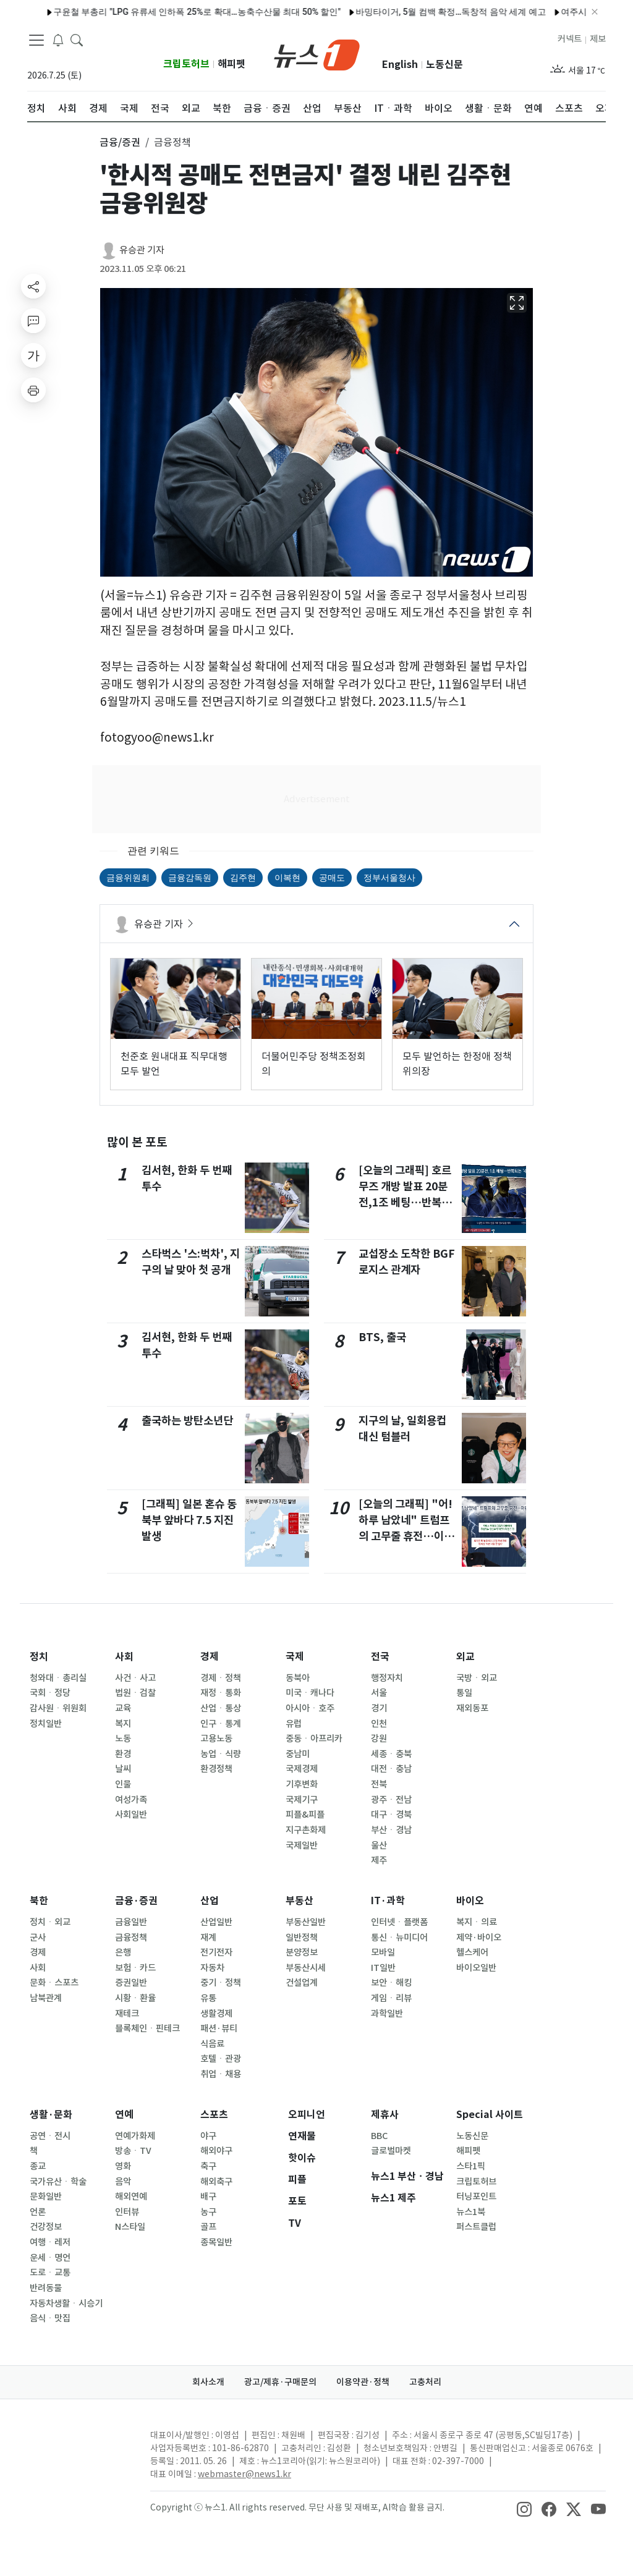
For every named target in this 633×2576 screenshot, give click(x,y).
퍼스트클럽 (476, 2226)
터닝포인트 (476, 2196)
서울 (379, 1692)
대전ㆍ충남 (391, 1768)
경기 (379, 1708)
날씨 (123, 1768)
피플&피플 (305, 1814)
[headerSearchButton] (76, 39)
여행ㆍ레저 (50, 2242)
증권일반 (131, 1982)
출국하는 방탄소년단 (187, 1420)
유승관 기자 (141, 250)
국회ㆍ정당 (50, 1692)
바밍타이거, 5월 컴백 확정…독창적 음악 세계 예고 (415, 12)
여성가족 (131, 1799)
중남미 (298, 1754)
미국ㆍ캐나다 (310, 1692)
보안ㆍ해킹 (391, 1982)
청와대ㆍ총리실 (58, 1678)
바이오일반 (476, 1967)
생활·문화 (51, 2114)
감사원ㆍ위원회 (58, 1708)
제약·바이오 (478, 1937)
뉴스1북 (470, 2212)
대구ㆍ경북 (391, 1814)
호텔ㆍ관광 (220, 2058)
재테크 (127, 2013)
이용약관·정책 (362, 2381)
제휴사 (385, 2114)
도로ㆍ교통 (50, 2272)
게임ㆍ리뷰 (391, 1998)
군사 (38, 1937)
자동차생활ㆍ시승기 (66, 2303)
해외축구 (216, 2181)
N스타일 (130, 2226)
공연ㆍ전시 (50, 2136)
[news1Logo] (78, 2445)
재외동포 (472, 1708)
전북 (379, 1784)
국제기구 (302, 1799)
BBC (379, 2136)
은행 (123, 1952)
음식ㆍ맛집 (50, 2318)
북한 (39, 1900)
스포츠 (214, 2114)
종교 (38, 2166)
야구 (208, 2136)
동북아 (298, 1678)
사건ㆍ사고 (135, 1678)
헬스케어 (472, 1952)
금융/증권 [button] (120, 142)
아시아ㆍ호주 (310, 1708)
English (400, 64)
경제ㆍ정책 (220, 1678)
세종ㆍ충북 (391, 1754)
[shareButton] (33, 286)
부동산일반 (306, 1922)
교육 (123, 1708)
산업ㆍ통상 (220, 1708)
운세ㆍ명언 (50, 2257)
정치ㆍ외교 (50, 1922)
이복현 (287, 878)
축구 (208, 2166)
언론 (38, 2212)
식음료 (212, 2043)
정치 (39, 1656)
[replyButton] (33, 320)
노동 (123, 1738)
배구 (208, 2196)
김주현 (243, 878)
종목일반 (216, 2242)
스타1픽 (470, 2166)
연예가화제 (135, 2136)
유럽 (294, 1723)
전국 (380, 1656)
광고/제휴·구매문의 (280, 2381)
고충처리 (425, 2381)
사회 (124, 1656)
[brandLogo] (317, 54)
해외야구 (216, 2150)
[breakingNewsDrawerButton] (58, 39)
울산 (379, 1845)
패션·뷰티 (218, 2028)
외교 (465, 1656)
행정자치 (387, 1678)
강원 (379, 1738)
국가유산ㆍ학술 (58, 2181)
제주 (379, 1860)
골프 (208, 2226)
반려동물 (46, 2288)
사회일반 (131, 1814)
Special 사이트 (489, 2114)
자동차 (212, 1967)
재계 (208, 1937)
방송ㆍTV (133, 2150)
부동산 (299, 1900)
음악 (123, 2181)
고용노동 (216, 1738)
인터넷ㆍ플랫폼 (399, 1922)
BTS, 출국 (382, 1337)
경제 (209, 1656)
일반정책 (302, 1937)
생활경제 (216, 2013)
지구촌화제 (306, 1830)
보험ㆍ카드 (135, 1967)
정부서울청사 (389, 878)
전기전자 (216, 1952)
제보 (598, 38)
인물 (123, 1784)
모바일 (383, 1952)
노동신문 (444, 64)
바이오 (470, 1900)
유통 (208, 1998)
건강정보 (46, 2226)
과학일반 (387, 2013)
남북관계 (46, 1998)
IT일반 (383, 1967)
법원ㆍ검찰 (135, 1692)
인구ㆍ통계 (220, 1723)
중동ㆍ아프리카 (314, 1738)
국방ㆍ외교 (476, 1678)
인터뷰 (127, 2212)
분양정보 (302, 1952)
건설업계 (302, 1982)
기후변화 (302, 1784)
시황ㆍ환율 (135, 1998)
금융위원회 (128, 878)
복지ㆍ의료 (476, 1922)
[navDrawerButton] (36, 40)
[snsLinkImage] (524, 2508)
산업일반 (216, 1922)
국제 (295, 1656)
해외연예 (131, 2196)
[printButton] (33, 390)
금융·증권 (136, 1900)
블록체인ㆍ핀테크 (147, 2028)
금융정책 (131, 1937)
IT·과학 (388, 1900)
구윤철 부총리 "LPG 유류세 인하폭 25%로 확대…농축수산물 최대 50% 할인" (162, 12)
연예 (124, 2114)
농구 (208, 2212)
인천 (379, 1723)
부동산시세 (306, 1967)
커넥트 (570, 38)
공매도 (332, 878)
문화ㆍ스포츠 (54, 1982)
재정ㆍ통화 (220, 1692)
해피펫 (231, 63)
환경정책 (216, 1768)
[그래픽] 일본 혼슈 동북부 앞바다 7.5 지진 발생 (189, 1520)
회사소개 (208, 2381)
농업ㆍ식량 (220, 1754)
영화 (123, 2166)
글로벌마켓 (391, 2150)
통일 (464, 1692)
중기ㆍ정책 (220, 1982)
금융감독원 (189, 878)
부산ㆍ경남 (391, 1830)
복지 (123, 1723)
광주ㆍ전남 (391, 1799)
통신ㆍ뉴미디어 (399, 1937)
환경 (123, 1754)
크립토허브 (186, 63)
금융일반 (131, 1922)
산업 (209, 1900)
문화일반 (46, 2196)
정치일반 (46, 1723)
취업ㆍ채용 (220, 2074)
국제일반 (302, 1845)
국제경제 (302, 1768)
